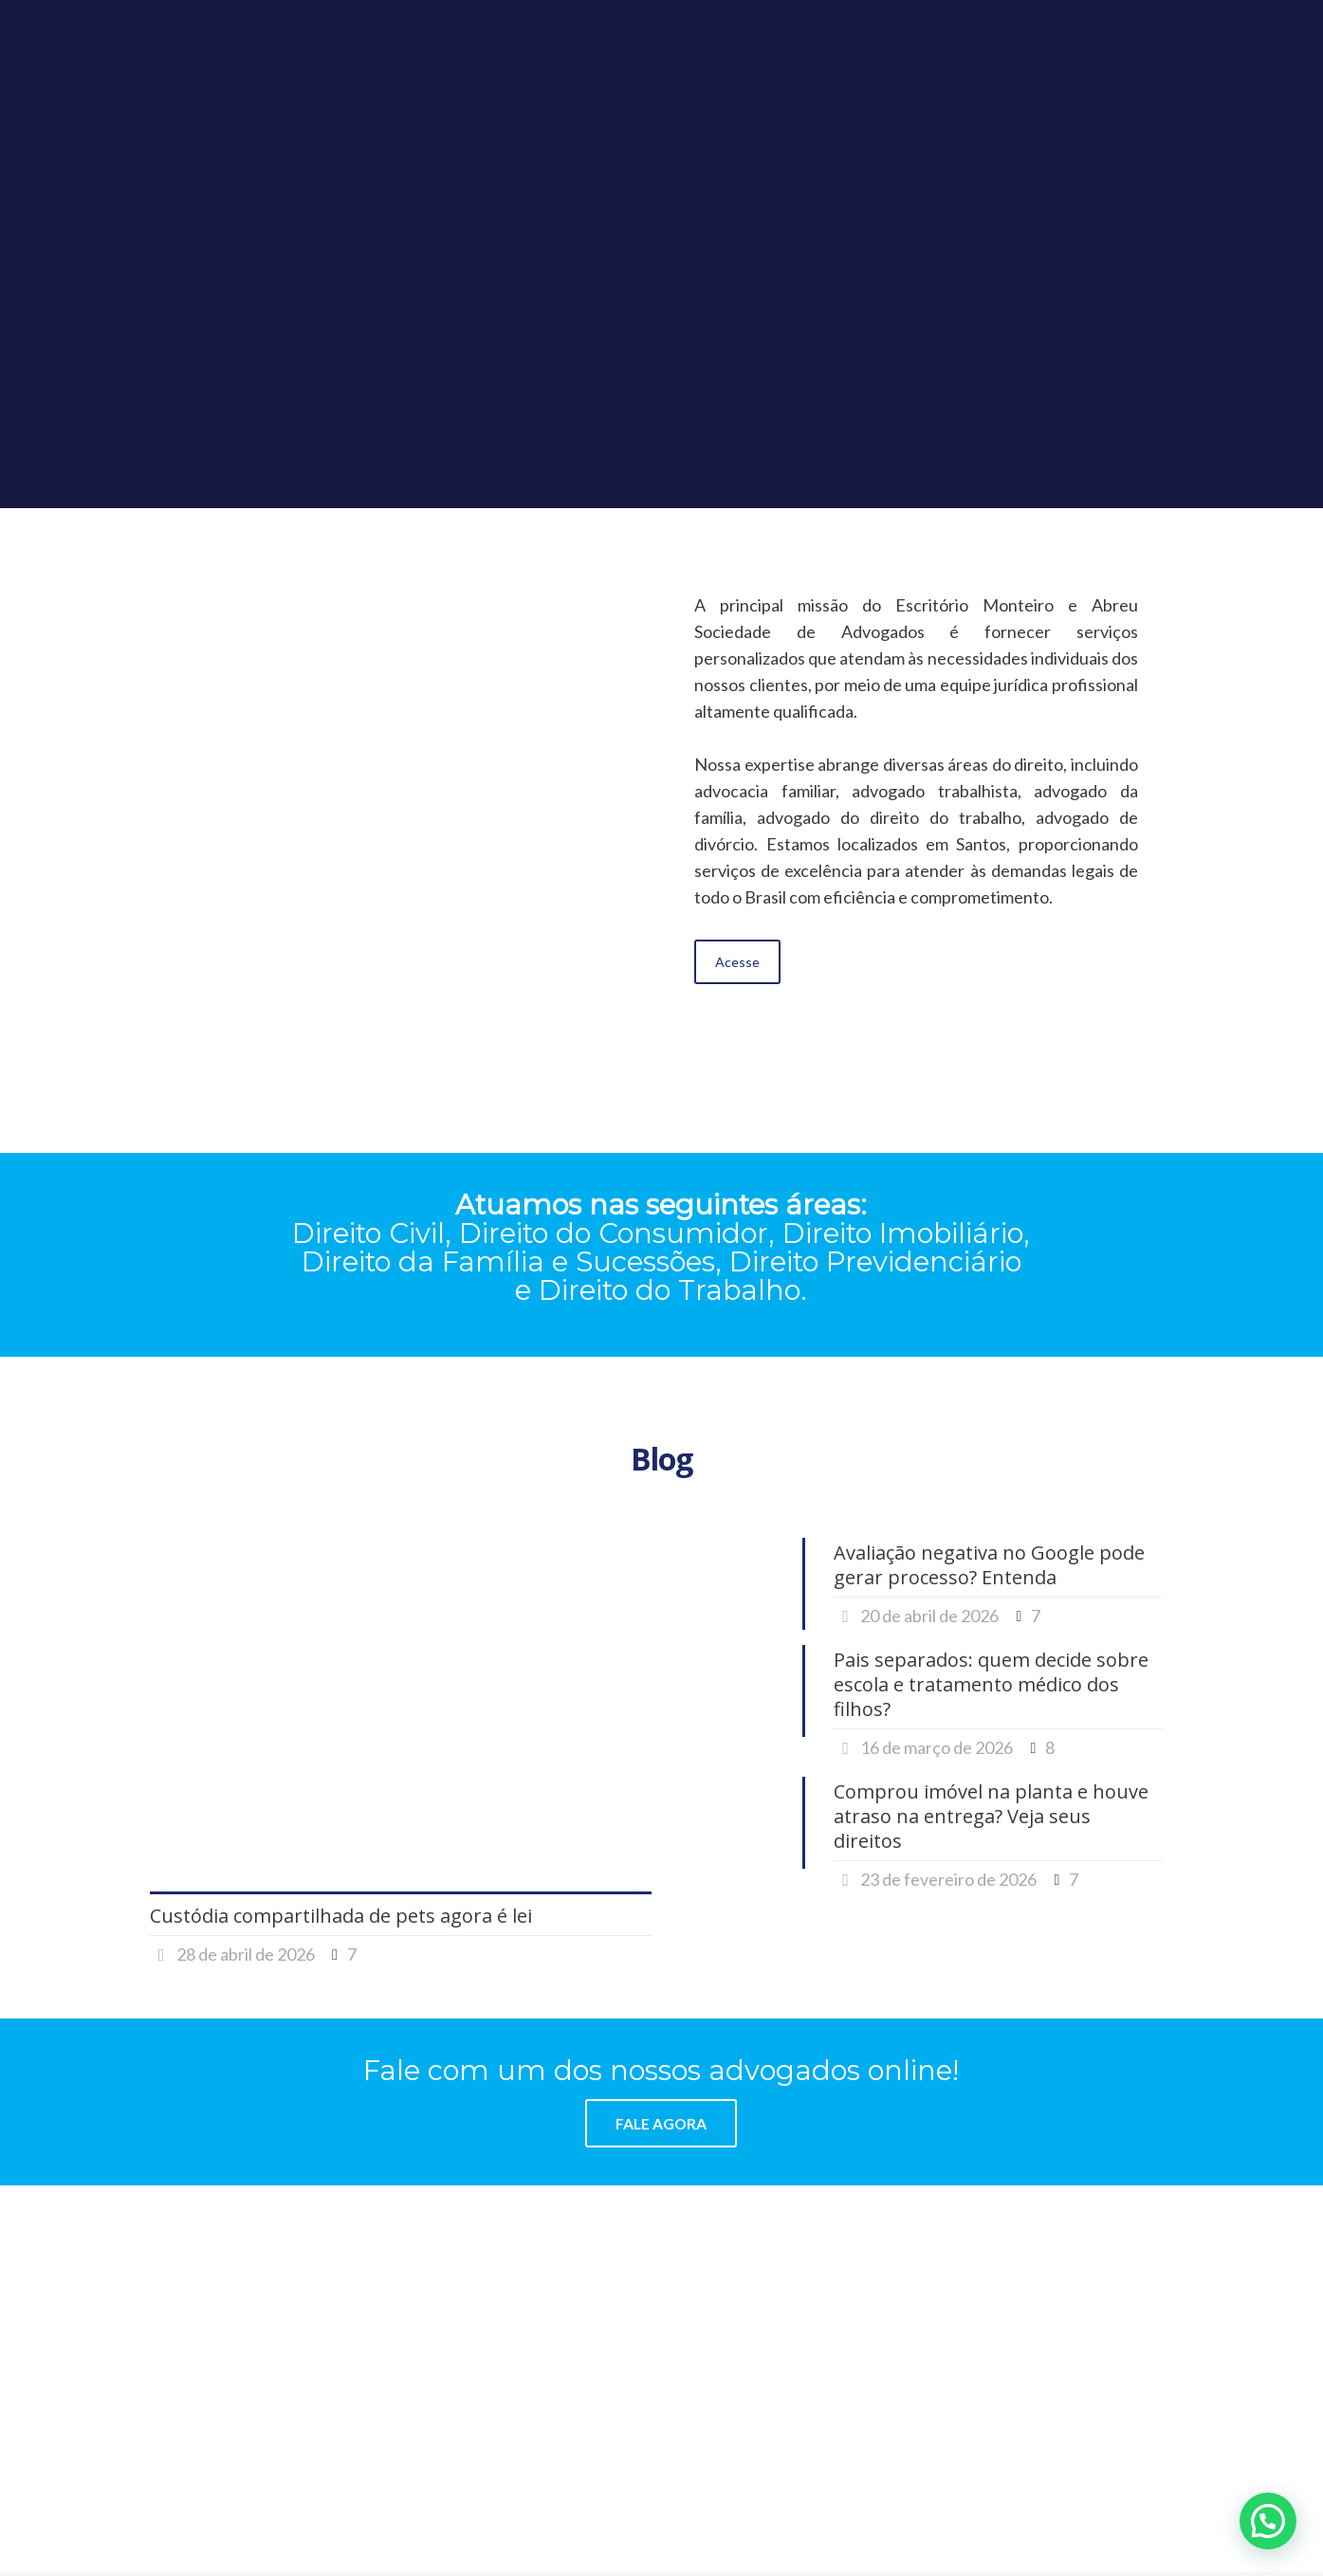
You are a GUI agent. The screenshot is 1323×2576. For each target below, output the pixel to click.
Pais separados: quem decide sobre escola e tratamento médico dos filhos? (991, 1684)
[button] (1268, 2521)
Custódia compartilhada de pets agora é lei (341, 1915)
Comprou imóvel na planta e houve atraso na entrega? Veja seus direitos (991, 1816)
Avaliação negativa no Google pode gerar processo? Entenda (989, 1565)
